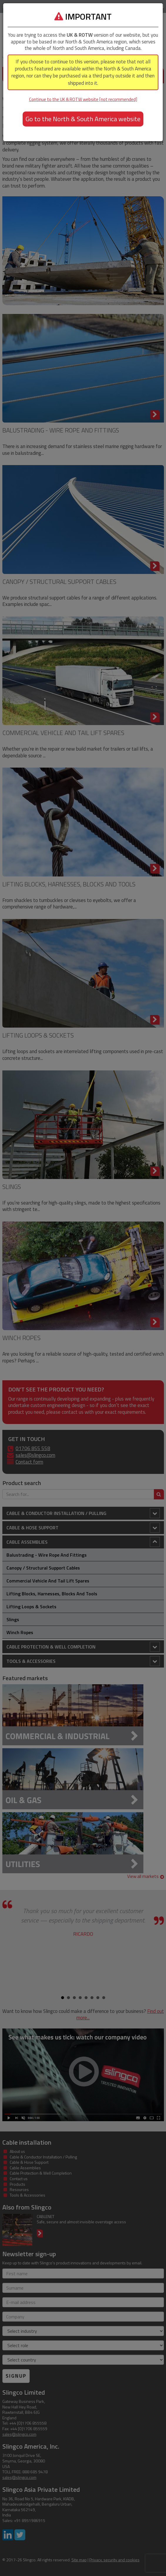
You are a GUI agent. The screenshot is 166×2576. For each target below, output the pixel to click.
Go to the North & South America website (83, 119)
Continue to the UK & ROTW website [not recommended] (83, 99)
